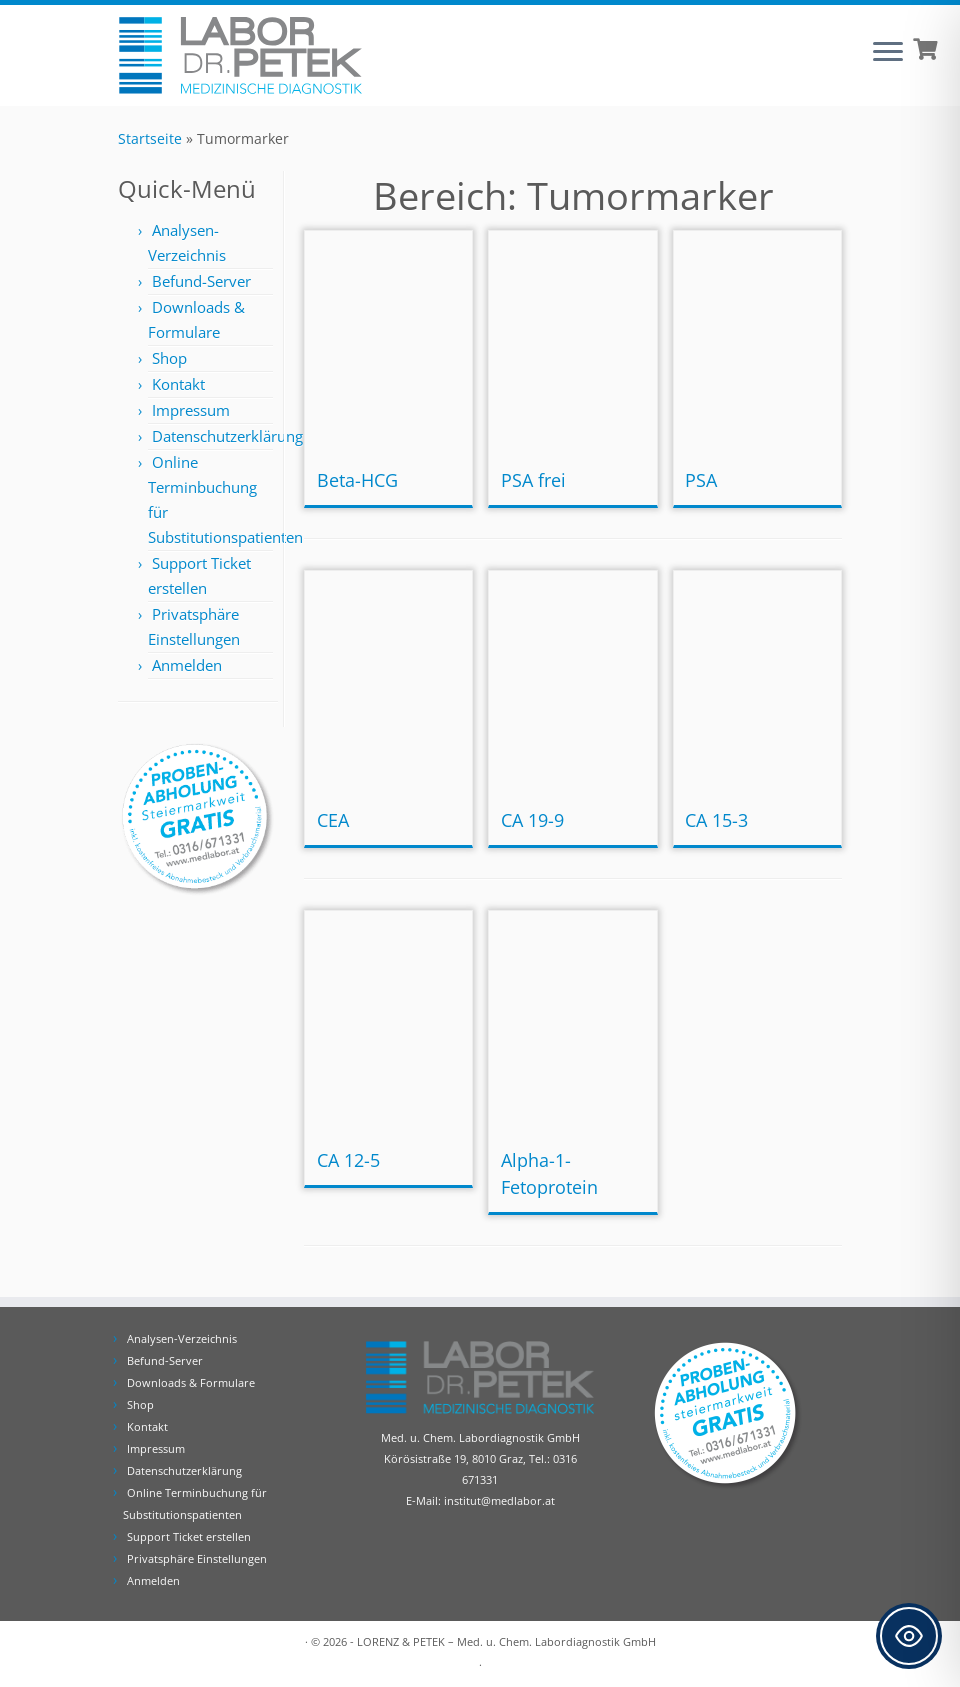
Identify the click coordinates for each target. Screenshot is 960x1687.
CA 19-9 (532, 820)
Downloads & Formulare (191, 1382)
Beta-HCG (357, 480)
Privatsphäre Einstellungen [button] (197, 1558)
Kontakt (178, 384)
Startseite (150, 138)
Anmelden (187, 665)
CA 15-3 (716, 820)
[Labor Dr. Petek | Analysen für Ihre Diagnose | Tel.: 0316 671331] (240, 55)
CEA (333, 820)
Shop (169, 358)
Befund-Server (201, 281)
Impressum (191, 410)
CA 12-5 (348, 1160)
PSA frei (533, 480)
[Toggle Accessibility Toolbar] (909, 1636)
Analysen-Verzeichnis (182, 1338)
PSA (701, 480)
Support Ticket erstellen (189, 1536)
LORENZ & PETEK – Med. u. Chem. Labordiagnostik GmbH (506, 1641)
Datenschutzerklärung (227, 436)
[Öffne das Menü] (888, 53)
